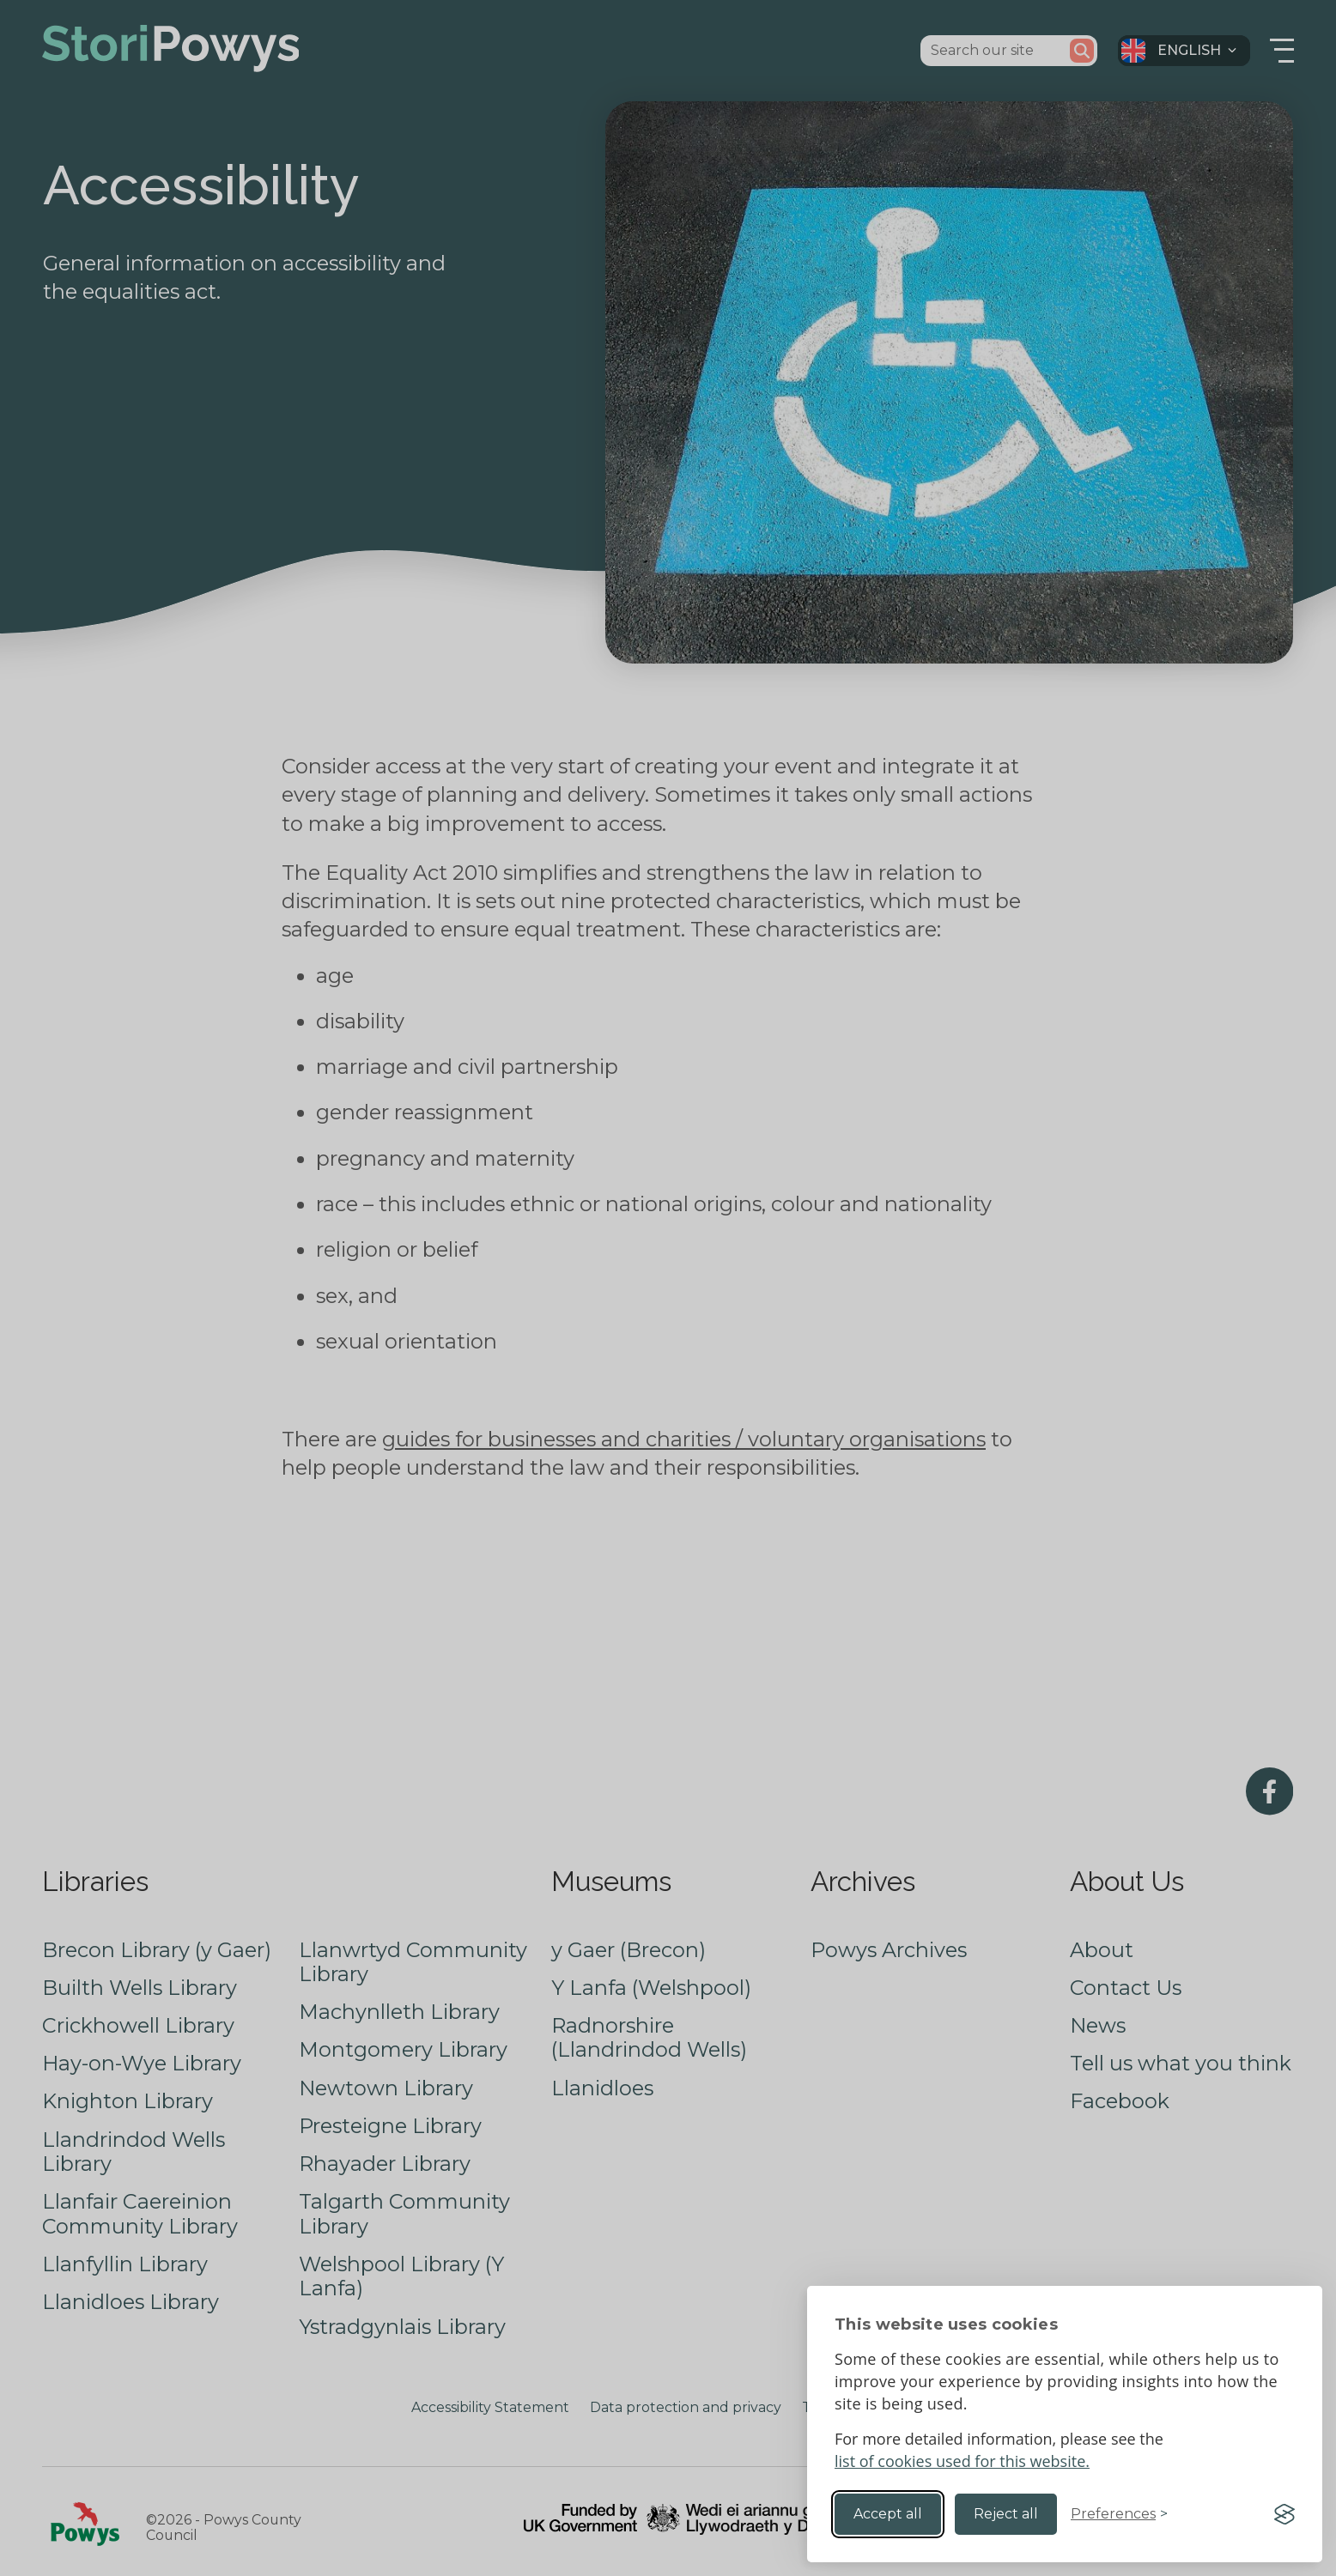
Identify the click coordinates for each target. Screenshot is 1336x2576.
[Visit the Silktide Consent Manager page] (1284, 2514)
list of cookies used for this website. (962, 2461)
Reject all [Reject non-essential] (1006, 2514)
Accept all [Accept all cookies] (887, 2514)
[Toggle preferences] (1119, 2514)
